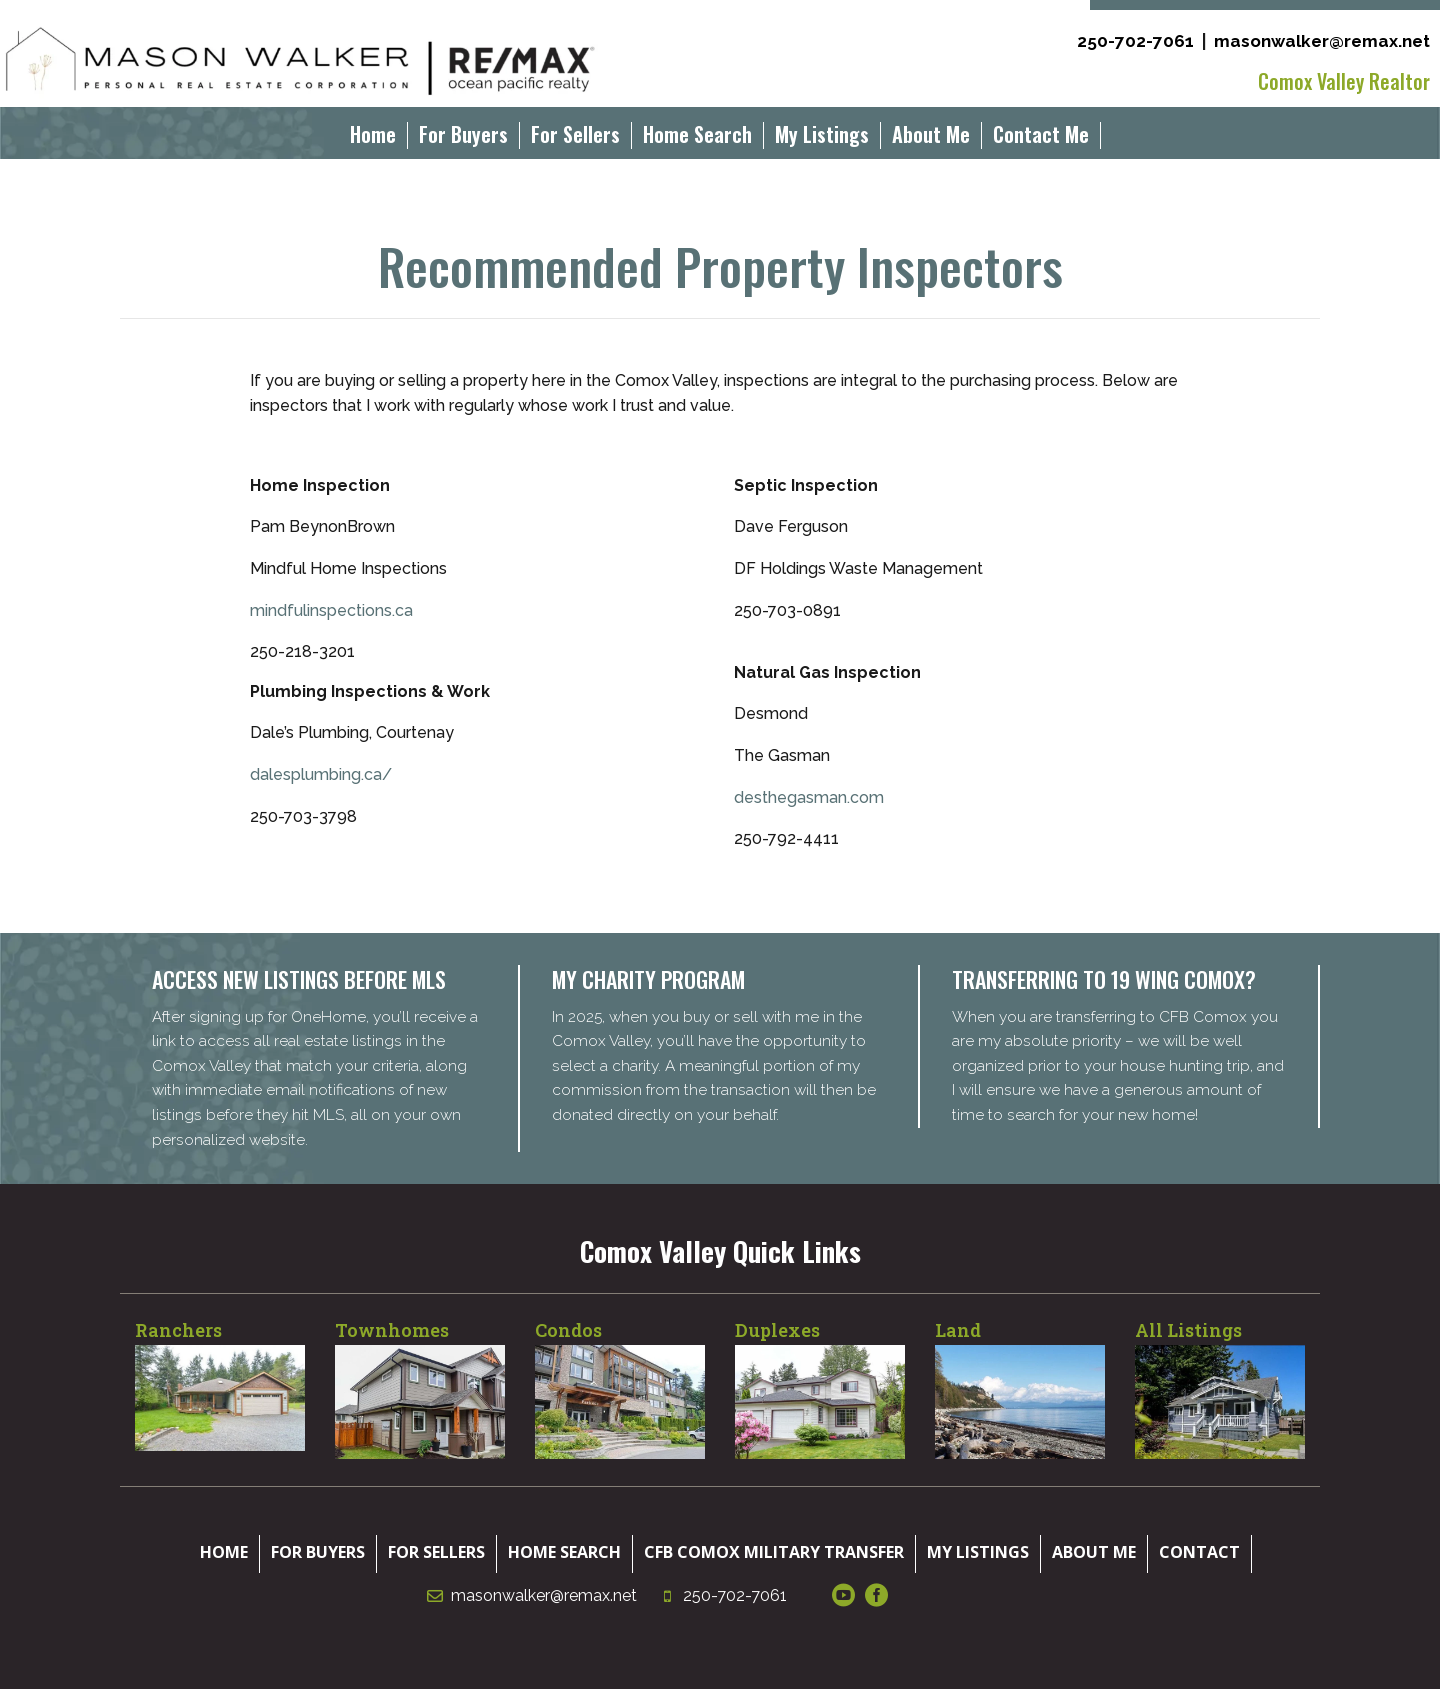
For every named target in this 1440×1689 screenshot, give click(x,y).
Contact (1199, 1552)
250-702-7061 (1135, 41)
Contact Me (1041, 138)
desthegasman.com (809, 797)
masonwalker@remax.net (1322, 41)
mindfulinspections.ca (331, 610)
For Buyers (463, 138)
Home (373, 138)
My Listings (822, 138)
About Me (931, 138)
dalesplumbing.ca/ (321, 774)
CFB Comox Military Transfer (774, 1552)
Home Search (697, 138)
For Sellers (575, 138)
